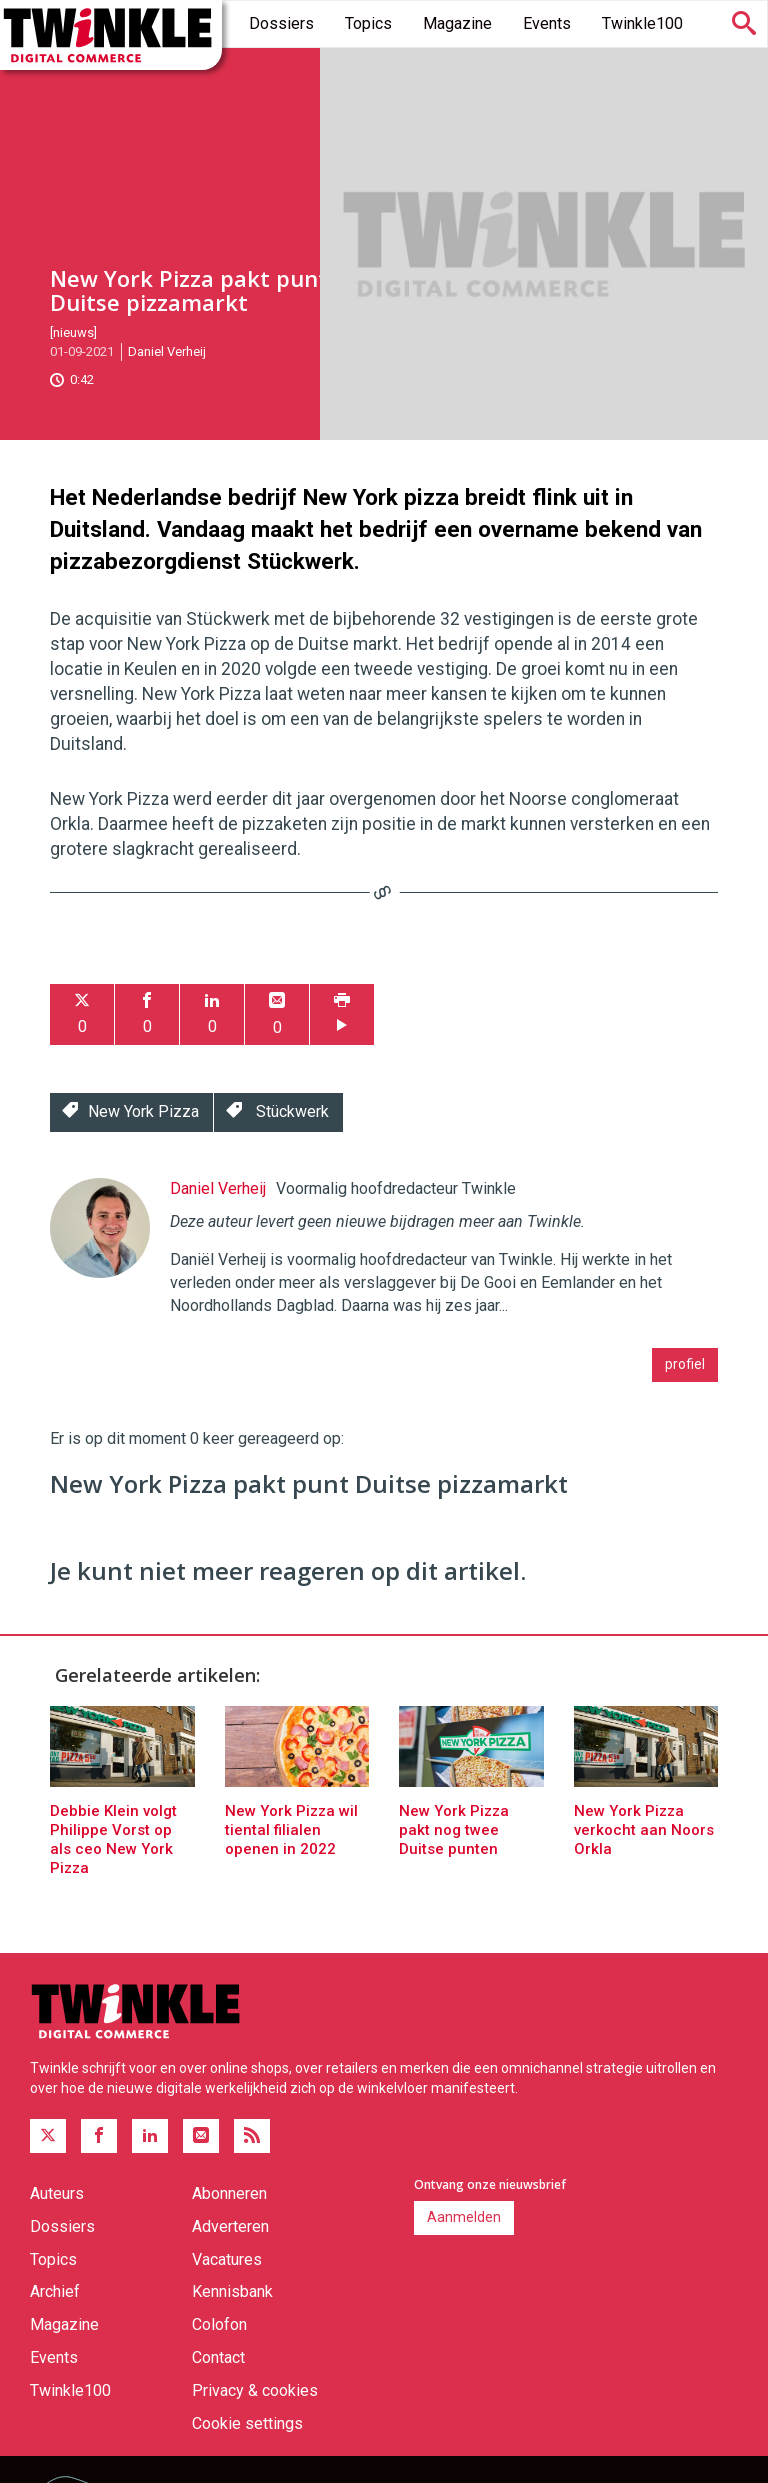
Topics (368, 23)
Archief (55, 2291)
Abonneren (229, 2193)
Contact (218, 2357)
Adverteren (230, 2226)
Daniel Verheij (167, 351)
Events (547, 23)
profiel (685, 1364)
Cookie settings (247, 2423)
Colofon (219, 2324)
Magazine (457, 23)
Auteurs (57, 2193)
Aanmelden (464, 2217)
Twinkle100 (642, 23)
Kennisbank (232, 2291)
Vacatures (227, 2259)
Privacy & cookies (255, 2390)
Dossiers (281, 23)
